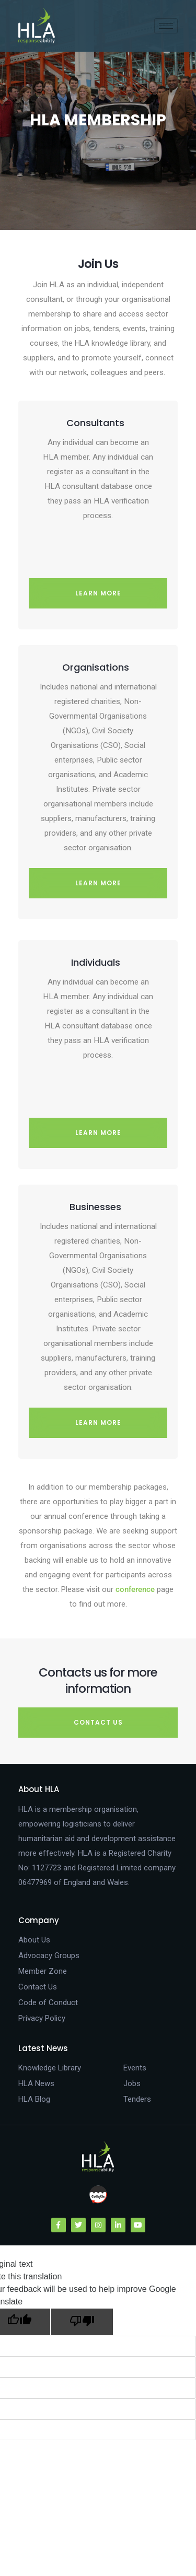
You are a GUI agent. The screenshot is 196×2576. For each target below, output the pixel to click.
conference (135, 1589)
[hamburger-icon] (166, 25)
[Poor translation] (82, 2322)
